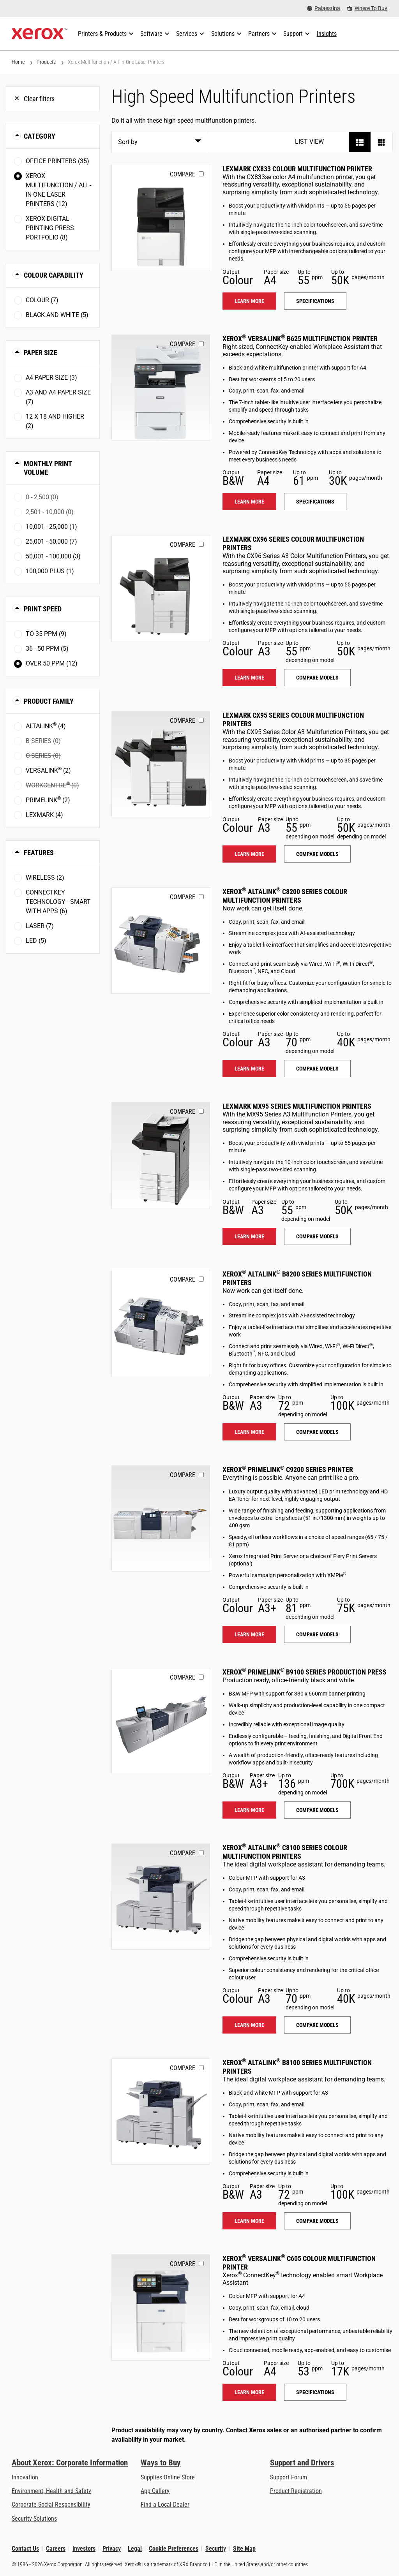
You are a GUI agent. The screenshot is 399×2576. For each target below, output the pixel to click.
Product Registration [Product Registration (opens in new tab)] (296, 2491)
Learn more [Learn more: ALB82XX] (249, 1432)
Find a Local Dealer (165, 2504)
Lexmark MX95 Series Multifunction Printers (296, 1106)
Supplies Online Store (168, 2477)
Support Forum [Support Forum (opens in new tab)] (288, 2477)
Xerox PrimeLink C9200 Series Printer (287, 1469)
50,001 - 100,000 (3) (53, 556)
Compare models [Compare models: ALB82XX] (317, 1432)
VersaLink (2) (48, 770)
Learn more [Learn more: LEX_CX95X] (249, 854)
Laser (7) (40, 926)
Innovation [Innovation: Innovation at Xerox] (25, 2477)
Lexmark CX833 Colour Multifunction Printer (297, 169)
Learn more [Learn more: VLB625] (249, 501)
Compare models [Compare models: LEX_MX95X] (317, 1236)
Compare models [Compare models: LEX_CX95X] (317, 854)
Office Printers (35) (57, 161)
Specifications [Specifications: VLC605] (315, 2392)
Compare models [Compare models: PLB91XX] (317, 1810)
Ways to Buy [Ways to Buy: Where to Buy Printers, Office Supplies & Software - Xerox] (160, 2462)
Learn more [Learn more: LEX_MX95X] (249, 1236)
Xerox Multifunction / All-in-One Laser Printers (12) (58, 190)
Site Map (244, 2548)
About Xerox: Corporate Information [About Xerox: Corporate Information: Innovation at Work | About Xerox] (70, 2462)
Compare (182, 174)
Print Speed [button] (43, 609)
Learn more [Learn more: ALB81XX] (249, 2221)
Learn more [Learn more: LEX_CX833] (249, 301)
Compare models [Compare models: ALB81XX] (317, 2221)
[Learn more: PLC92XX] (160, 1518)
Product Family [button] (49, 701)
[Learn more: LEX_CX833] (160, 218)
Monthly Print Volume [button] (48, 468)
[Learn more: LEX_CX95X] (160, 764)
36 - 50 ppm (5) (47, 648)
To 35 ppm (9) (46, 633)
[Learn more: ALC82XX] (160, 940)
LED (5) (36, 940)
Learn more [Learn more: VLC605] (249, 2392)
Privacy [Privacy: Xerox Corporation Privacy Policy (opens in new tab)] (111, 2548)
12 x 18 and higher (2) (55, 421)
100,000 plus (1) (50, 571)
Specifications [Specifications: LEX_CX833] (315, 301)
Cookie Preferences (173, 2548)
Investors (83, 2548)
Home (18, 62)
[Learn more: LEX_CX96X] (160, 588)
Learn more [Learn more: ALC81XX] (249, 2025)
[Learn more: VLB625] (160, 388)
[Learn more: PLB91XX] (160, 1721)
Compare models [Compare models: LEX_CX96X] (317, 677)
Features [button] (39, 853)
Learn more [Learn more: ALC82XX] (249, 1068)
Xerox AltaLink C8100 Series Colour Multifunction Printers (284, 1852)
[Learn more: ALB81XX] (160, 2111)
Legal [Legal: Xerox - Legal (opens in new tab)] (135, 2548)
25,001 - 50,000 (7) (51, 541)
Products (46, 62)
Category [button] (39, 136)
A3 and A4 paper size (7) (58, 397)
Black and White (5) (57, 315)
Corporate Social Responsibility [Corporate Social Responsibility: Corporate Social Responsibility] (51, 2504)
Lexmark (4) (44, 815)
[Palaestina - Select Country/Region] (323, 8)
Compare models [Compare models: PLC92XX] (317, 1634)
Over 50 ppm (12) (52, 663)
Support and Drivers (302, 2462)
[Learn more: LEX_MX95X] (160, 1155)
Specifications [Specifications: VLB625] (315, 501)
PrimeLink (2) (48, 800)
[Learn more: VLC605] (160, 2307)
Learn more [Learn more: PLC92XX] (249, 1634)
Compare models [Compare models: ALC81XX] (317, 2025)
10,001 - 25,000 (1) (51, 526)
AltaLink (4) (46, 726)
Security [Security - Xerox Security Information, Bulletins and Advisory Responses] (215, 2548)
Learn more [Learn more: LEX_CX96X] (249, 677)
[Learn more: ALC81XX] (160, 1897)
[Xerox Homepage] (39, 33)
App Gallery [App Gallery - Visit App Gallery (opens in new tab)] (155, 2491)
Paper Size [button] (40, 353)
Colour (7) (42, 300)
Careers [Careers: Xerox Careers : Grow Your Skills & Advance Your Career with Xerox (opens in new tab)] (55, 2548)
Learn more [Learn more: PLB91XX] (249, 1810)
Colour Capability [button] (53, 275)
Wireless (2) (45, 877)
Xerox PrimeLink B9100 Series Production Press (304, 1672)
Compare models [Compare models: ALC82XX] (317, 1068)
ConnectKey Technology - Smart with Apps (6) (58, 902)
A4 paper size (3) (51, 377)
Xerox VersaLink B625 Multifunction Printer (300, 339)
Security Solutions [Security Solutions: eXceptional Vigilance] (34, 2518)
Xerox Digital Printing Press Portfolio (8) (50, 228)
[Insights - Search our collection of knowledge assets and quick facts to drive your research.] (326, 33)
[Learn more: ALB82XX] (160, 1323)
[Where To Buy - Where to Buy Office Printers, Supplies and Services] (367, 8)
